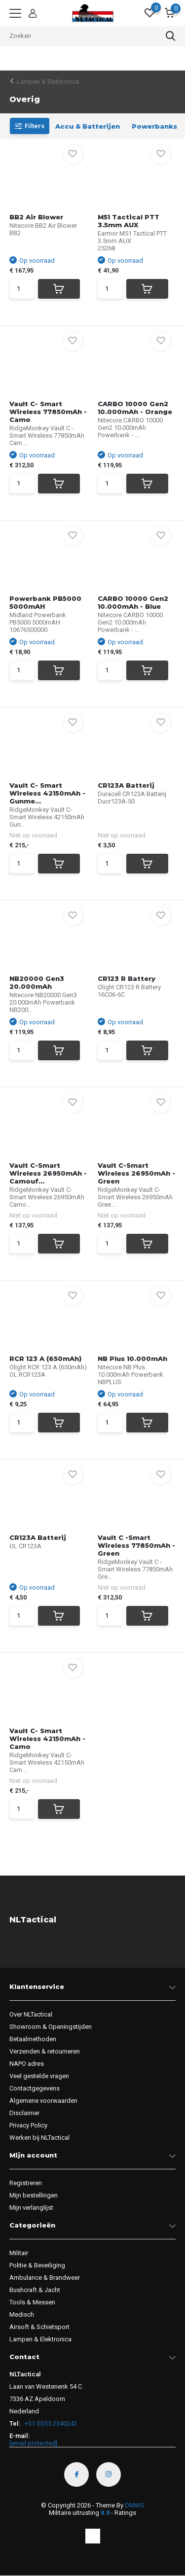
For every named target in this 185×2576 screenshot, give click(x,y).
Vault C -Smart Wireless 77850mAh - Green (136, 1545)
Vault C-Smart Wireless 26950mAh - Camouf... (48, 1173)
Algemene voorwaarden (43, 2100)
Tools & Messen (32, 2302)
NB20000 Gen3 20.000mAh (36, 982)
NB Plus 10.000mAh (132, 1358)
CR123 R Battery (126, 978)
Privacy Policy (28, 2125)
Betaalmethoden (32, 2039)
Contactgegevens (34, 2088)
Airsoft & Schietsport (39, 2327)
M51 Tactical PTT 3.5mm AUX (128, 221)
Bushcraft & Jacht (34, 2290)
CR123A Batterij (126, 785)
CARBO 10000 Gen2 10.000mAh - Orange (135, 408)
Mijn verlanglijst (31, 2207)
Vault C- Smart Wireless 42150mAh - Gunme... (47, 793)
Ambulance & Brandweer (44, 2277)
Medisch (21, 2314)
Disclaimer (24, 2113)
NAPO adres (26, 2063)
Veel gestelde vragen (39, 2076)
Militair (18, 2253)
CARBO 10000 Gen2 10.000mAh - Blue (133, 602)
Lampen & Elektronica (48, 81)
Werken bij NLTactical (39, 2137)
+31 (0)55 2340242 (50, 2423)
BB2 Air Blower (36, 217)
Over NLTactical (30, 2014)
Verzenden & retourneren (44, 2051)
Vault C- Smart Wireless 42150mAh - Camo (47, 1738)
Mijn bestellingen (33, 2195)
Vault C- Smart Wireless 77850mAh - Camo (48, 411)
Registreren (25, 2183)
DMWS (135, 2505)
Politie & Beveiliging (37, 2265)
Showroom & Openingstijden (50, 2026)
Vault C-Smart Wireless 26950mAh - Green (136, 1173)
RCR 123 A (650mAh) (45, 1358)
